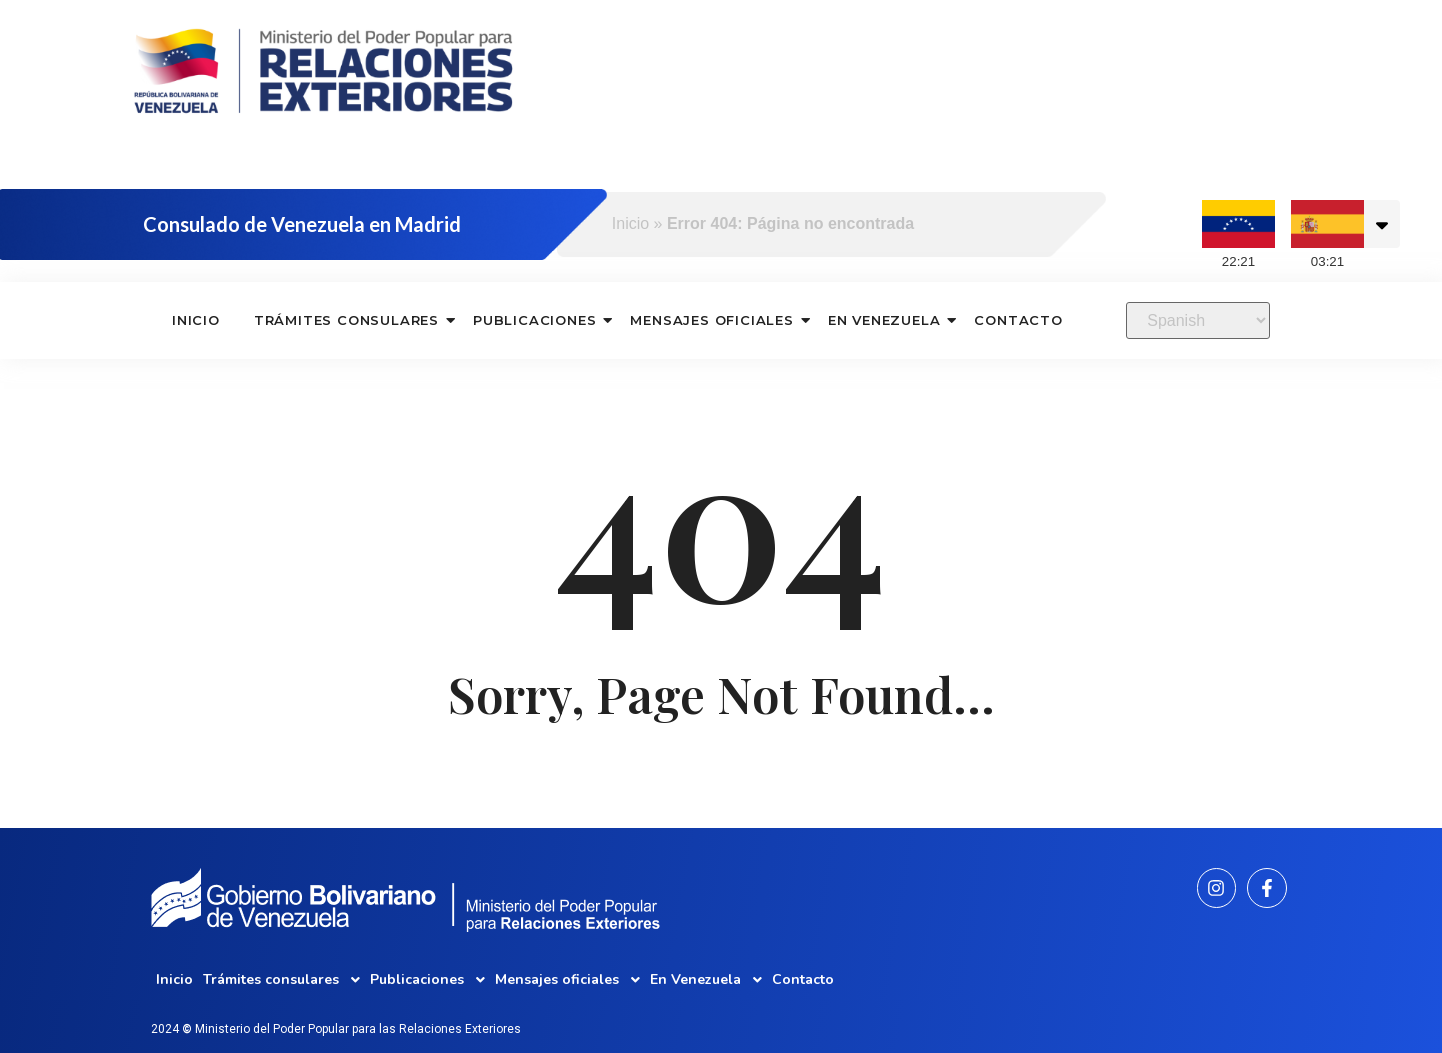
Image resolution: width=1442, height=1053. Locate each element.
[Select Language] (1198, 320)
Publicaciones (535, 320)
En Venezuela (885, 320)
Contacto (1018, 320)
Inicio (630, 223)
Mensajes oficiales (712, 320)
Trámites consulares (347, 320)
